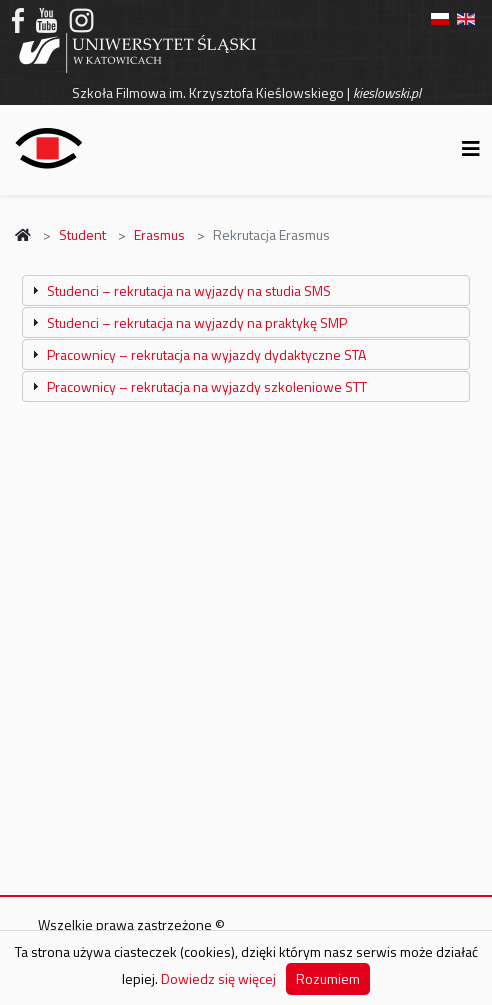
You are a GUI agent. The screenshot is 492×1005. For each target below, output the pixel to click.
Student (82, 234)
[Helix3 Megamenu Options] (471, 148)
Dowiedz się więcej (218, 978)
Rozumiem (328, 978)
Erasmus (159, 234)
